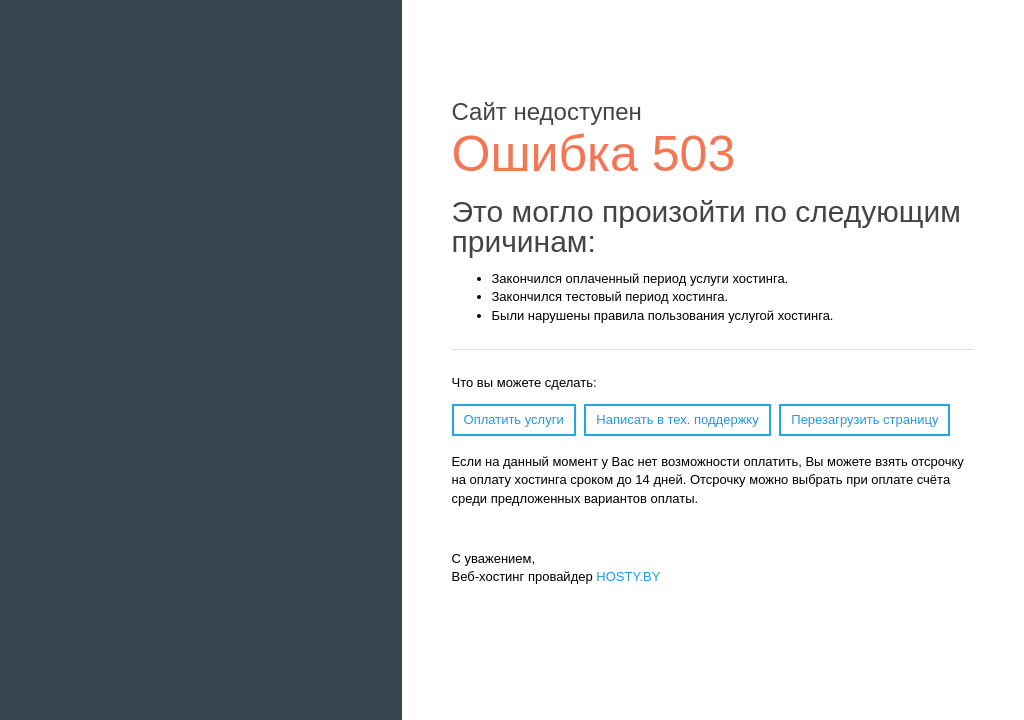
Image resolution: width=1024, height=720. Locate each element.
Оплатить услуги (514, 419)
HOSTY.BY (628, 576)
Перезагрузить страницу (864, 419)
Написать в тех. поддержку (677, 419)
